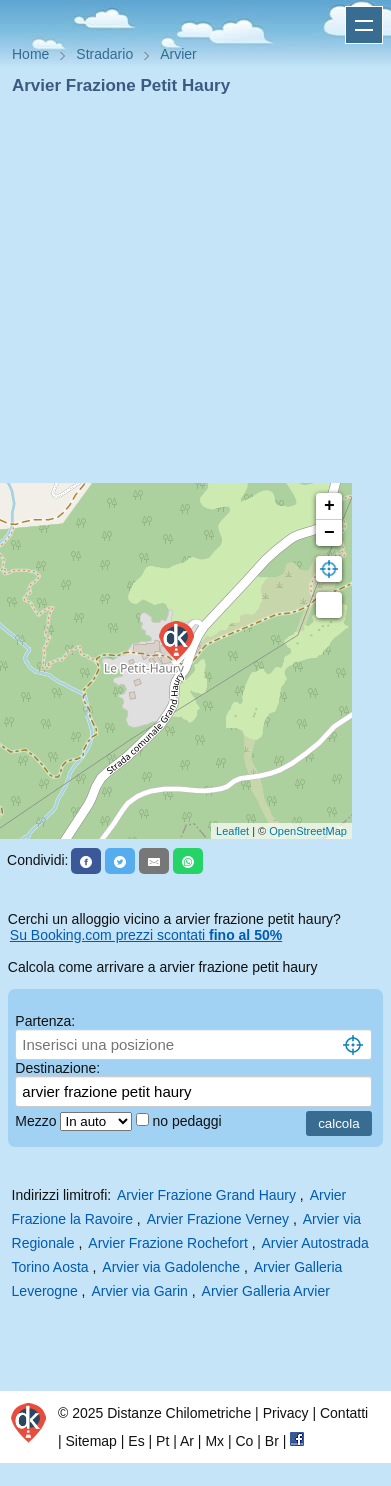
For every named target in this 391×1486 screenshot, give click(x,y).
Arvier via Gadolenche (171, 1267)
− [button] (329, 533)
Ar (187, 1441)
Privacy (286, 1413)
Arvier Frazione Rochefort (168, 1243)
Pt (162, 1441)
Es (136, 1441)
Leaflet (232, 831)
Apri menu (364, 25)
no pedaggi (188, 1121)
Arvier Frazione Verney (218, 1219)
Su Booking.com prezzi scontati (146, 935)
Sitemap (91, 1441)
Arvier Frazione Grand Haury (206, 1195)
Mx (214, 1441)
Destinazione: (57, 1068)
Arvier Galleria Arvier (266, 1291)
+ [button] (329, 506)
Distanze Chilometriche (179, 1413)
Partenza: (45, 1021)
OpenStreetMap (308, 831)
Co (244, 1441)
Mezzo (37, 1121)
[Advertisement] (187, 295)
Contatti (344, 1413)
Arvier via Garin (139, 1291)
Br (272, 1441)
